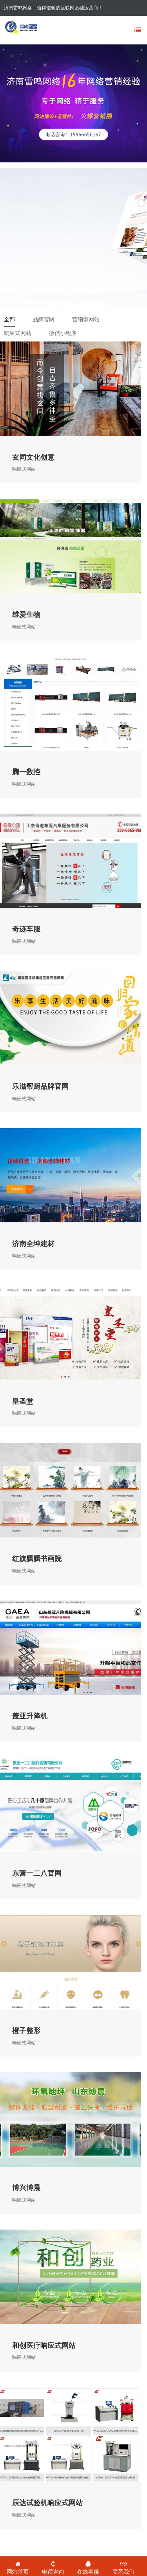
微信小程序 (62, 333)
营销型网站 (86, 319)
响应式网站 (17, 333)
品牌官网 (43, 319)
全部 (9, 319)
